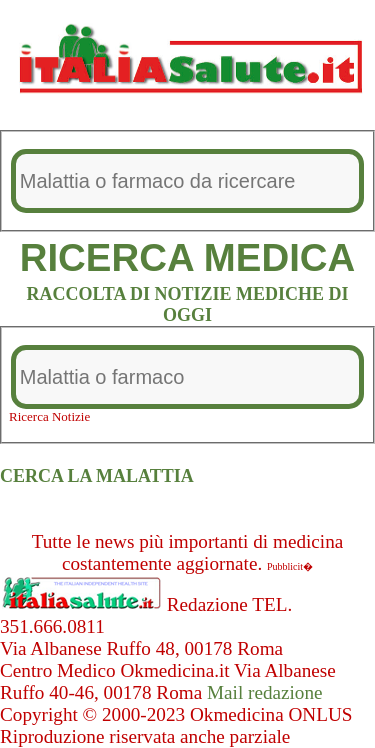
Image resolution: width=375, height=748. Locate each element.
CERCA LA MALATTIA (97, 476)
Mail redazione (265, 692)
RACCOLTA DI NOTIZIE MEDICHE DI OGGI (187, 304)
